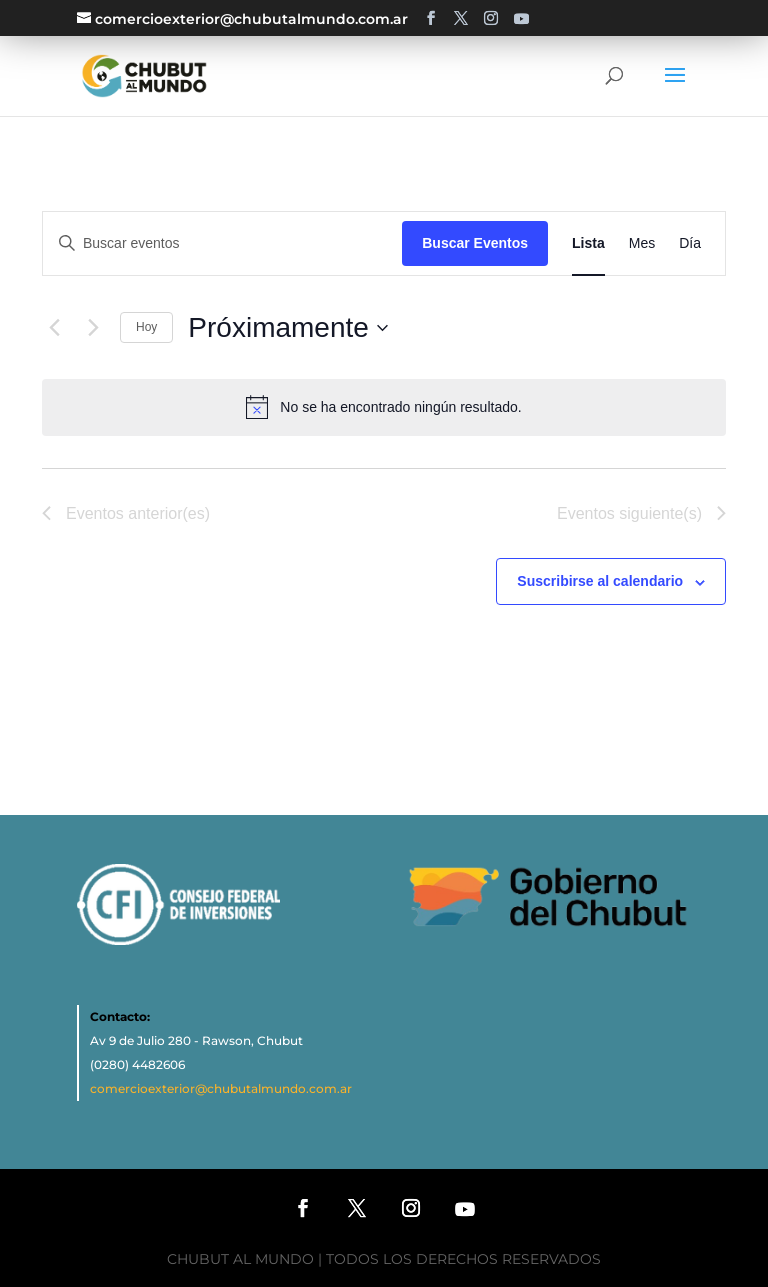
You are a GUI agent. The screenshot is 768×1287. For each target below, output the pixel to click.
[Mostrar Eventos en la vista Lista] (588, 243)
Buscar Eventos (475, 243)
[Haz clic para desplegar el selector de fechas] (288, 328)
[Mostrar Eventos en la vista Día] (690, 243)
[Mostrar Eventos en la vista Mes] (642, 243)
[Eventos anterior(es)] (54, 328)
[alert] (400, 407)
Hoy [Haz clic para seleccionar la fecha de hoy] (146, 327)
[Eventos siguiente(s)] (93, 328)
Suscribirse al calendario (600, 581)
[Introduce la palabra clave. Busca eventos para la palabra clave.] (222, 243)
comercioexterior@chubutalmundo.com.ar (221, 1088)
